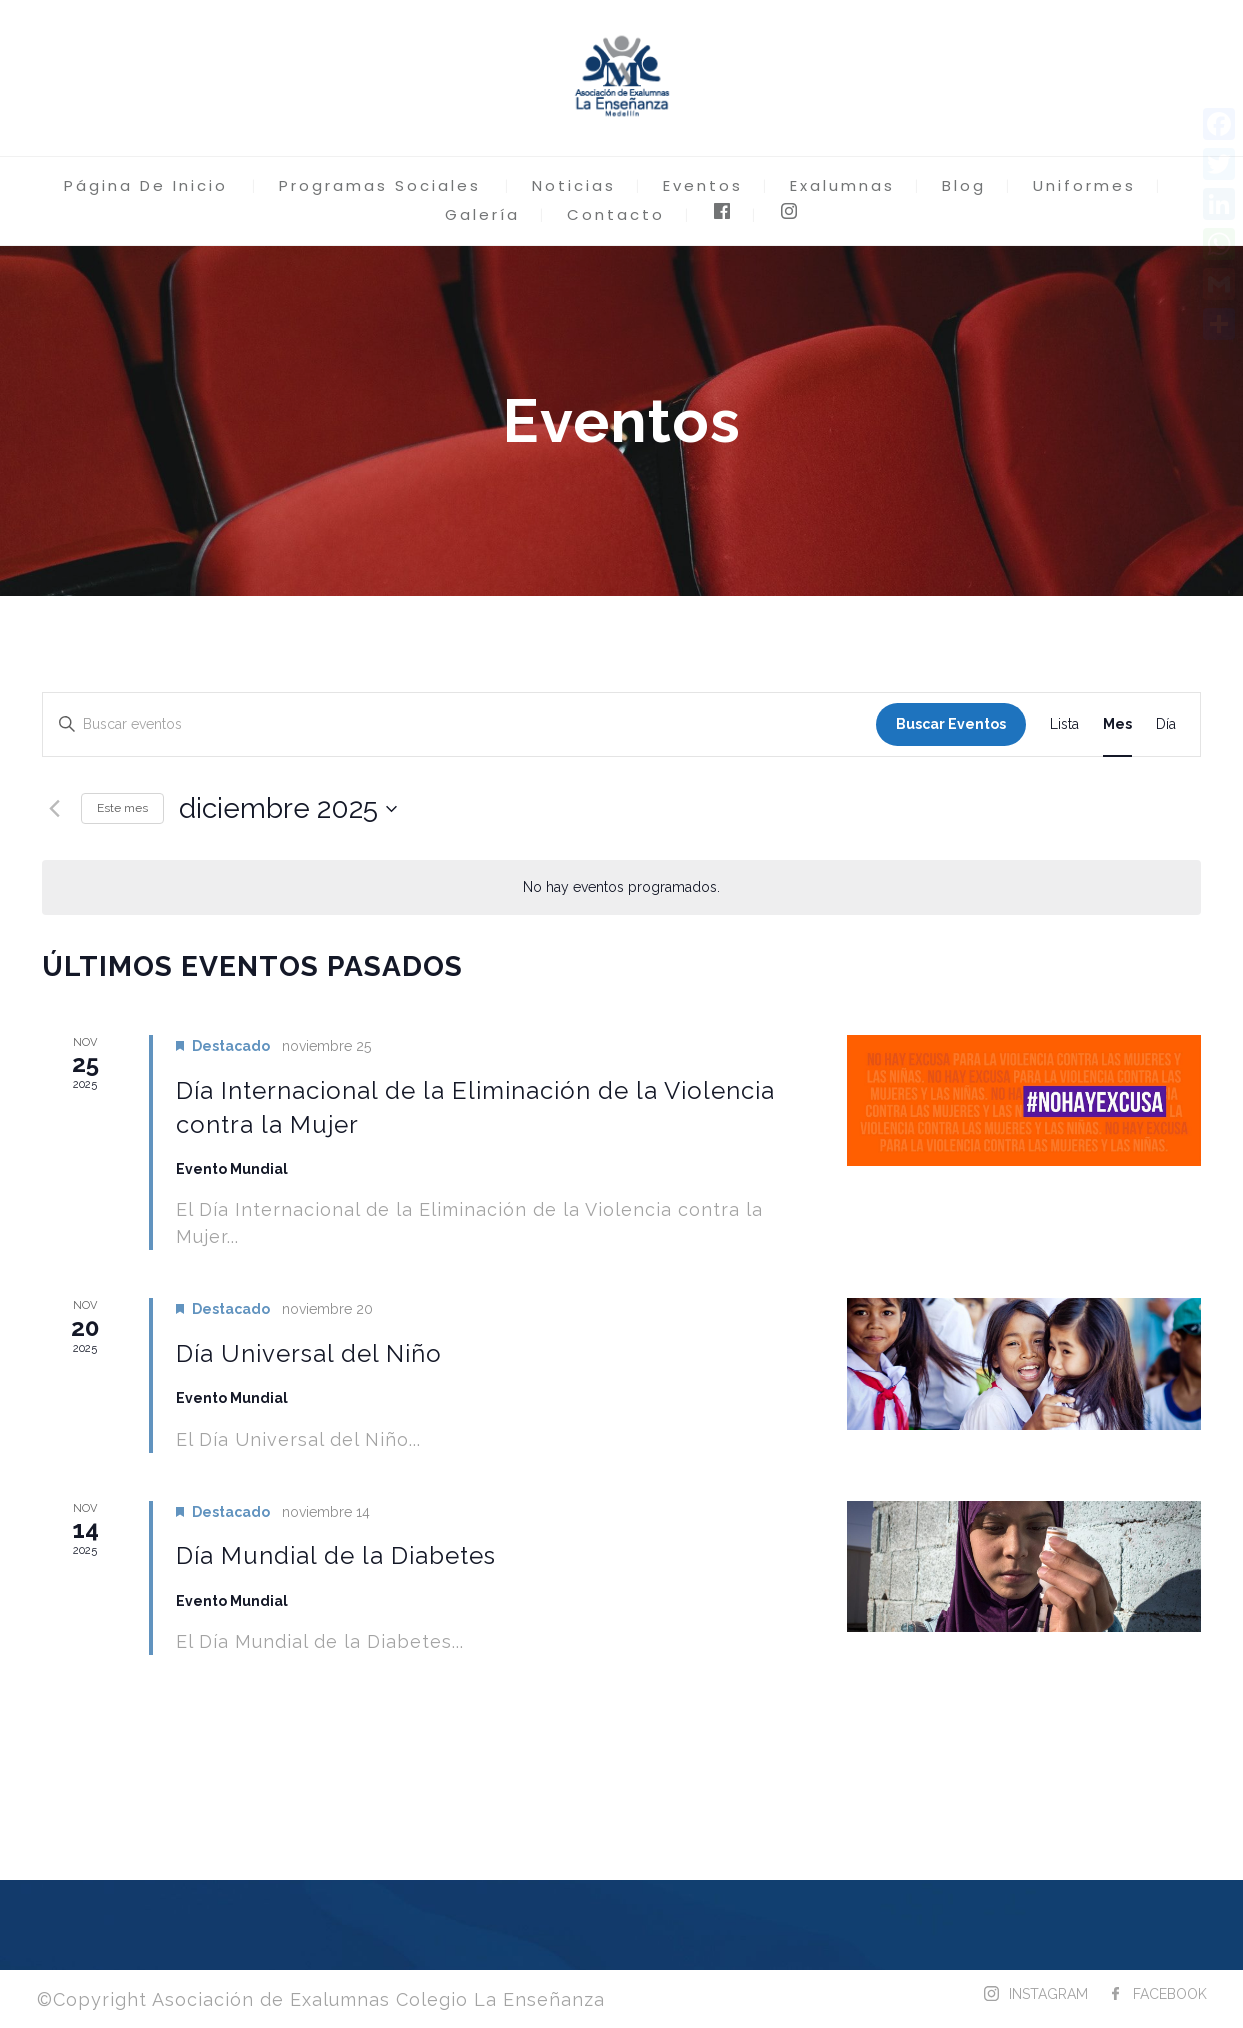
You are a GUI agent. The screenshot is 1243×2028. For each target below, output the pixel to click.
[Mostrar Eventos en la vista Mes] (1117, 724)
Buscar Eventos (951, 724)
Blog (964, 185)
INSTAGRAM (1048, 1994)
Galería (482, 214)
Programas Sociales (380, 185)
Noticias (574, 185)
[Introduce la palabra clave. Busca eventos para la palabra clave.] (459, 724)
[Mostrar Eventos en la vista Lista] (1064, 724)
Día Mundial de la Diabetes (336, 1555)
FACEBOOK (1170, 1994)
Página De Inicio (146, 185)
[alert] (621, 887)
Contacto (616, 214)
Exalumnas (842, 185)
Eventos (703, 185)
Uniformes (1084, 185)
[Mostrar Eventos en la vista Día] (1166, 724)
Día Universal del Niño (309, 1353)
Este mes (122, 808)
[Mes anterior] (54, 809)
